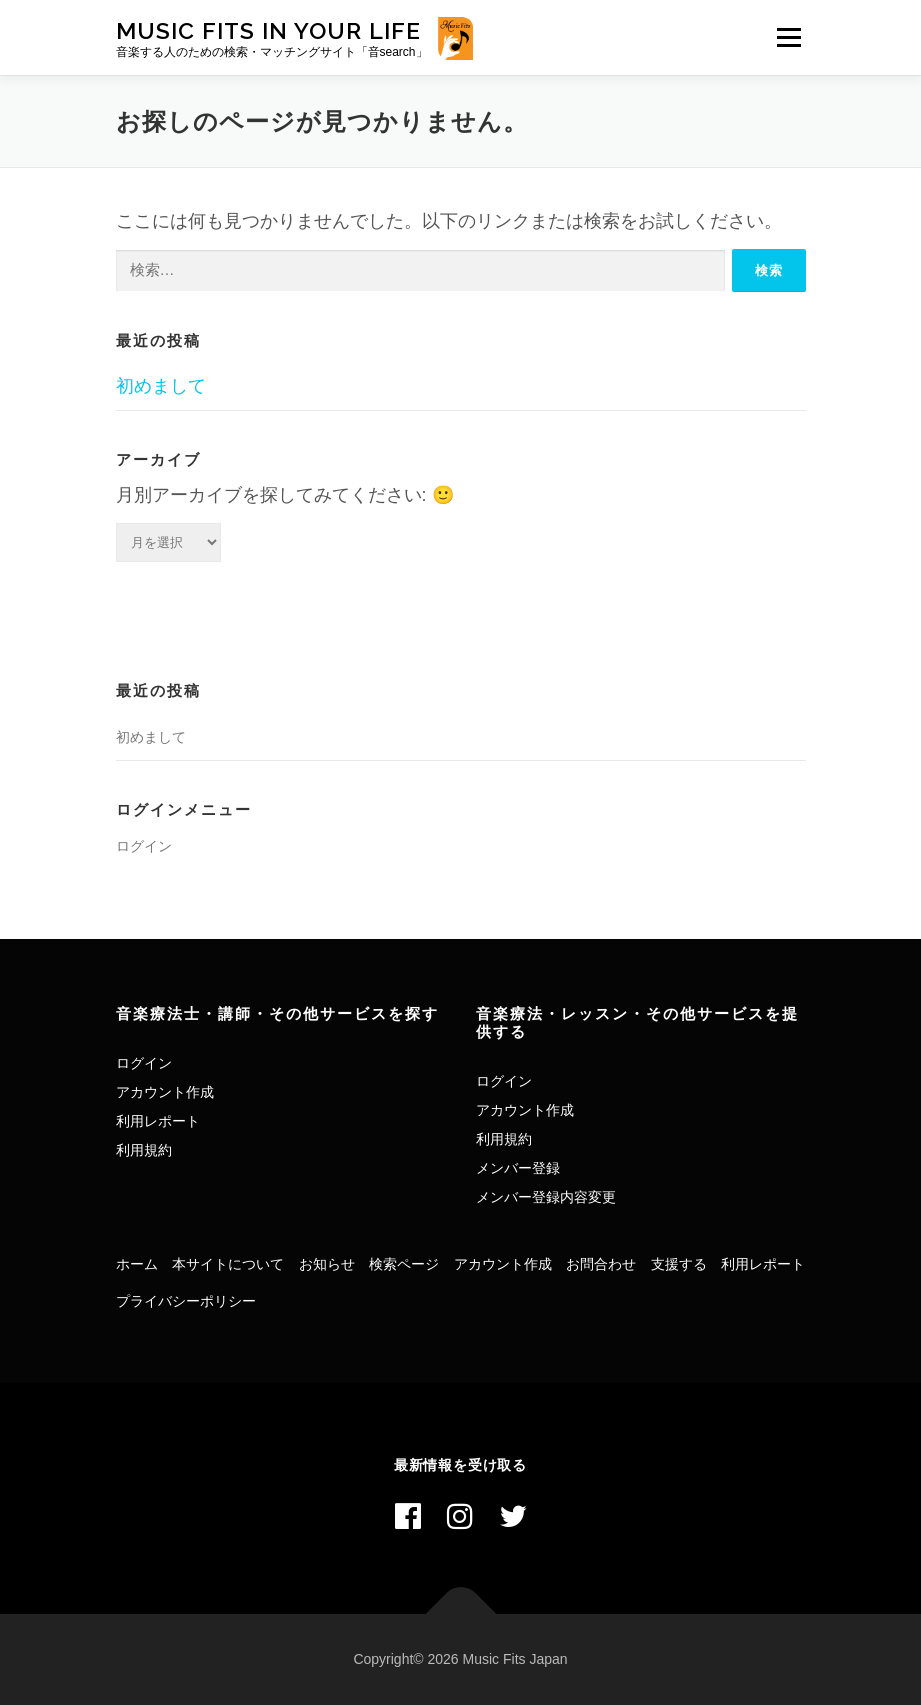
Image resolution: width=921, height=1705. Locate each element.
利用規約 (144, 1150)
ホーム (137, 1264)
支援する (679, 1264)
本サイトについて (228, 1264)
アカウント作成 (165, 1092)
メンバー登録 (518, 1168)
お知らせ (327, 1264)
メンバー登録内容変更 (546, 1197)
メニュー (788, 37)
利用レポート (158, 1121)
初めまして (161, 386)
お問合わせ (601, 1264)
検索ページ (404, 1264)
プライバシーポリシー (186, 1301)
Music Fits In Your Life (268, 30)
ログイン (144, 846)
